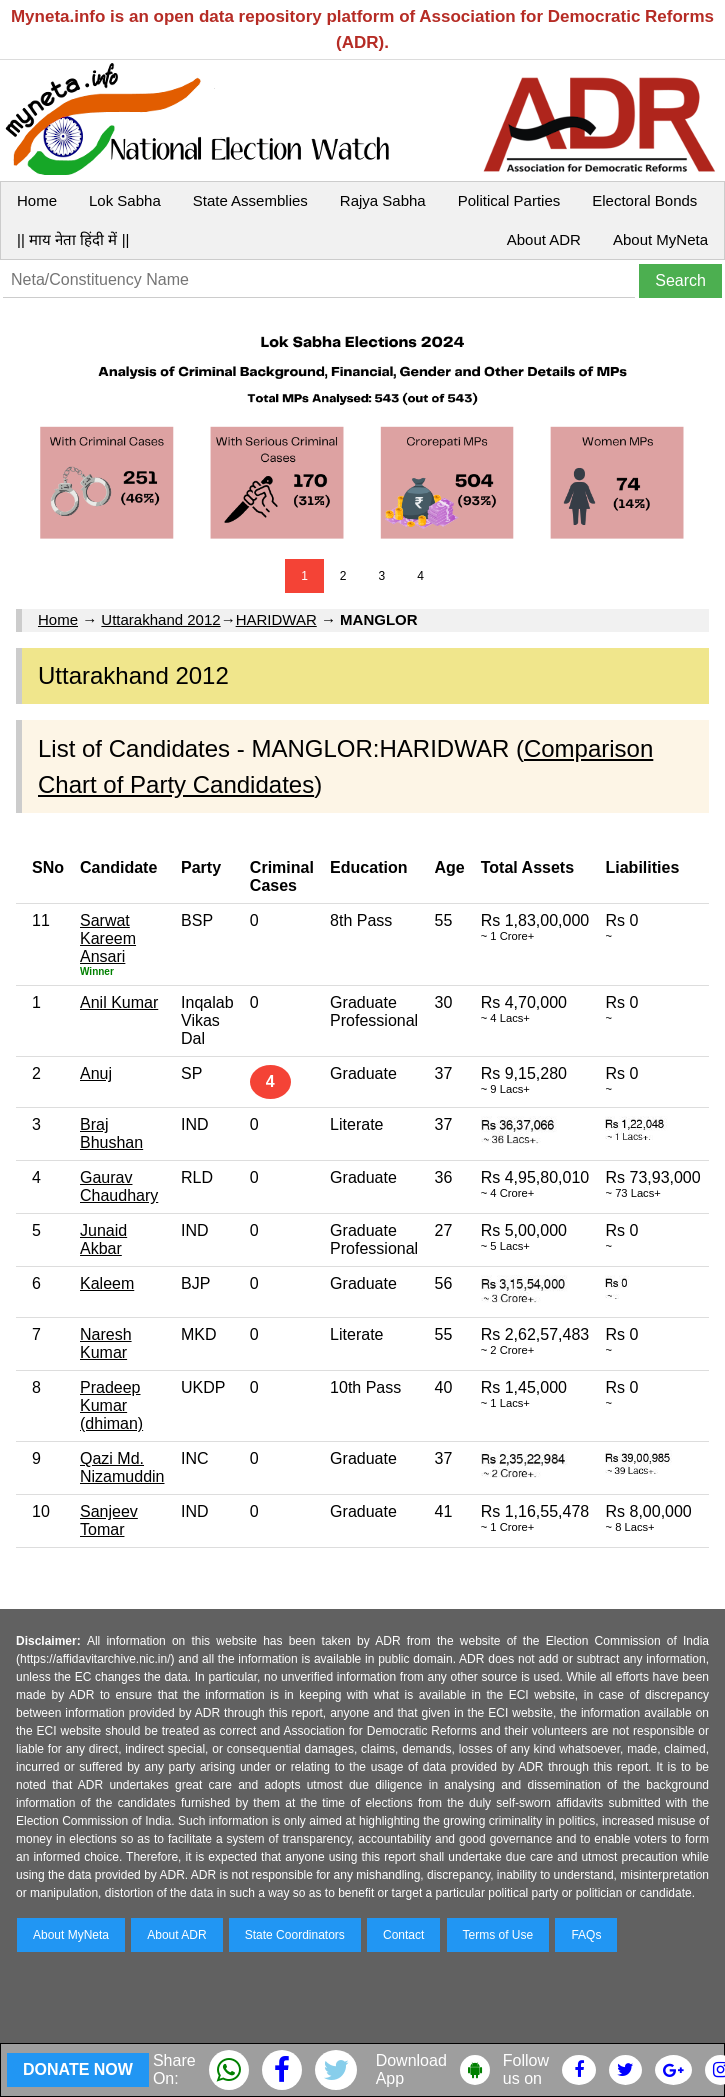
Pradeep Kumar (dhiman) (111, 1405)
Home (37, 200)
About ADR (544, 239)
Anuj (96, 1073)
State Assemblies (250, 200)
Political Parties (509, 200)
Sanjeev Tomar (109, 1520)
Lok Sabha (125, 200)
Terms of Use (498, 1935)
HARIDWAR (276, 619)
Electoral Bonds (644, 200)
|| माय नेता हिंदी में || (73, 239)
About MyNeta (660, 239)
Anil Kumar (119, 1002)
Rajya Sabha (383, 200)
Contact (403, 1935)
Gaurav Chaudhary (119, 1186)
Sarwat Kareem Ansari (108, 938)
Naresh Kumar (106, 1343)
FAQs (586, 1935)
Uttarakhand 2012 (160, 619)
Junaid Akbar (103, 1239)
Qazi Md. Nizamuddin (122, 1467)
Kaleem (107, 1283)
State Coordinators (295, 1935)
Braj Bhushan (111, 1133)
